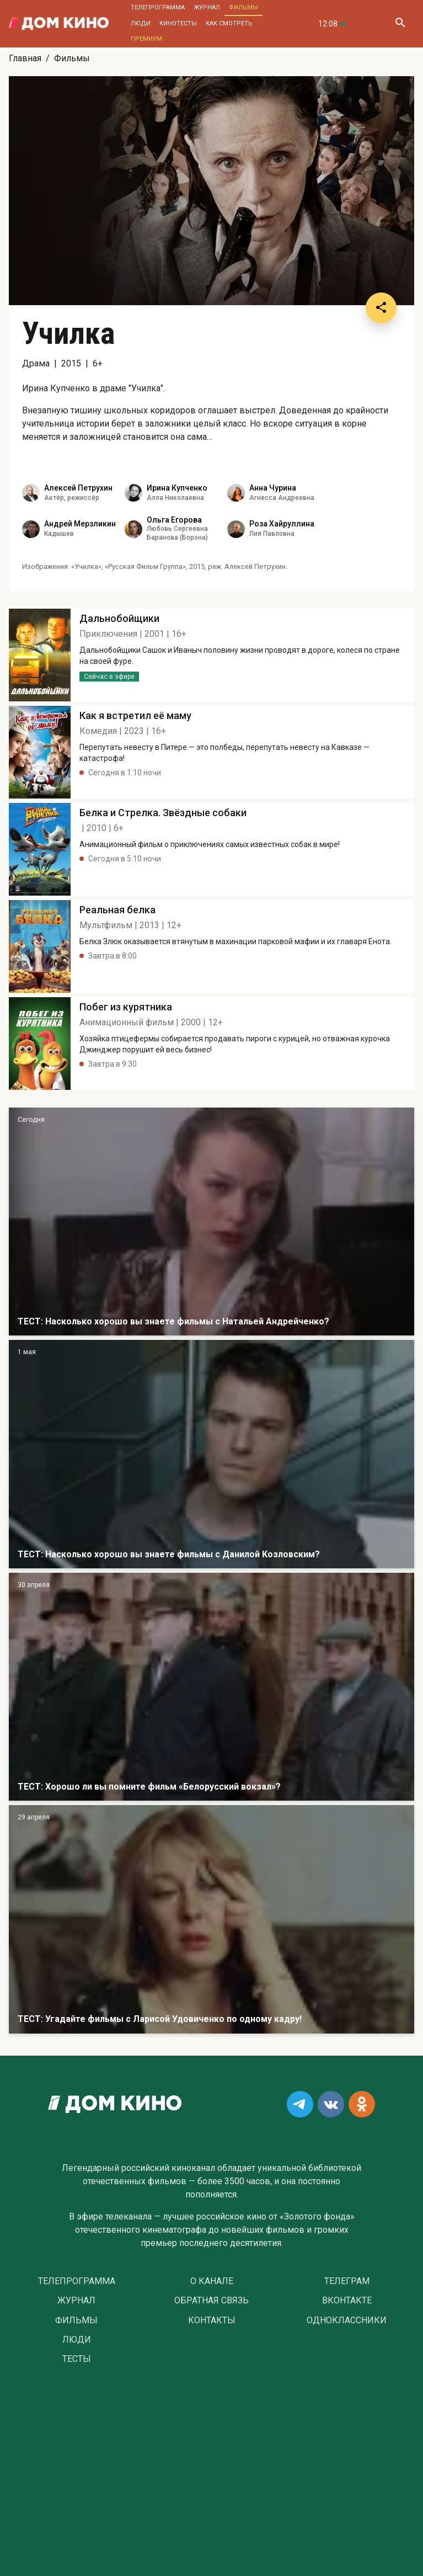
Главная (25, 58)
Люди (141, 23)
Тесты (76, 2359)
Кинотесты (178, 23)
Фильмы (243, 7)
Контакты (211, 2320)
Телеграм (347, 2281)
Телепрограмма (158, 7)
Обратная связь (211, 2301)
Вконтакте (347, 2301)
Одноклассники (347, 2320)
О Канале (211, 2281)
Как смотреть (229, 23)
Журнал (207, 7)
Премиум (146, 38)
